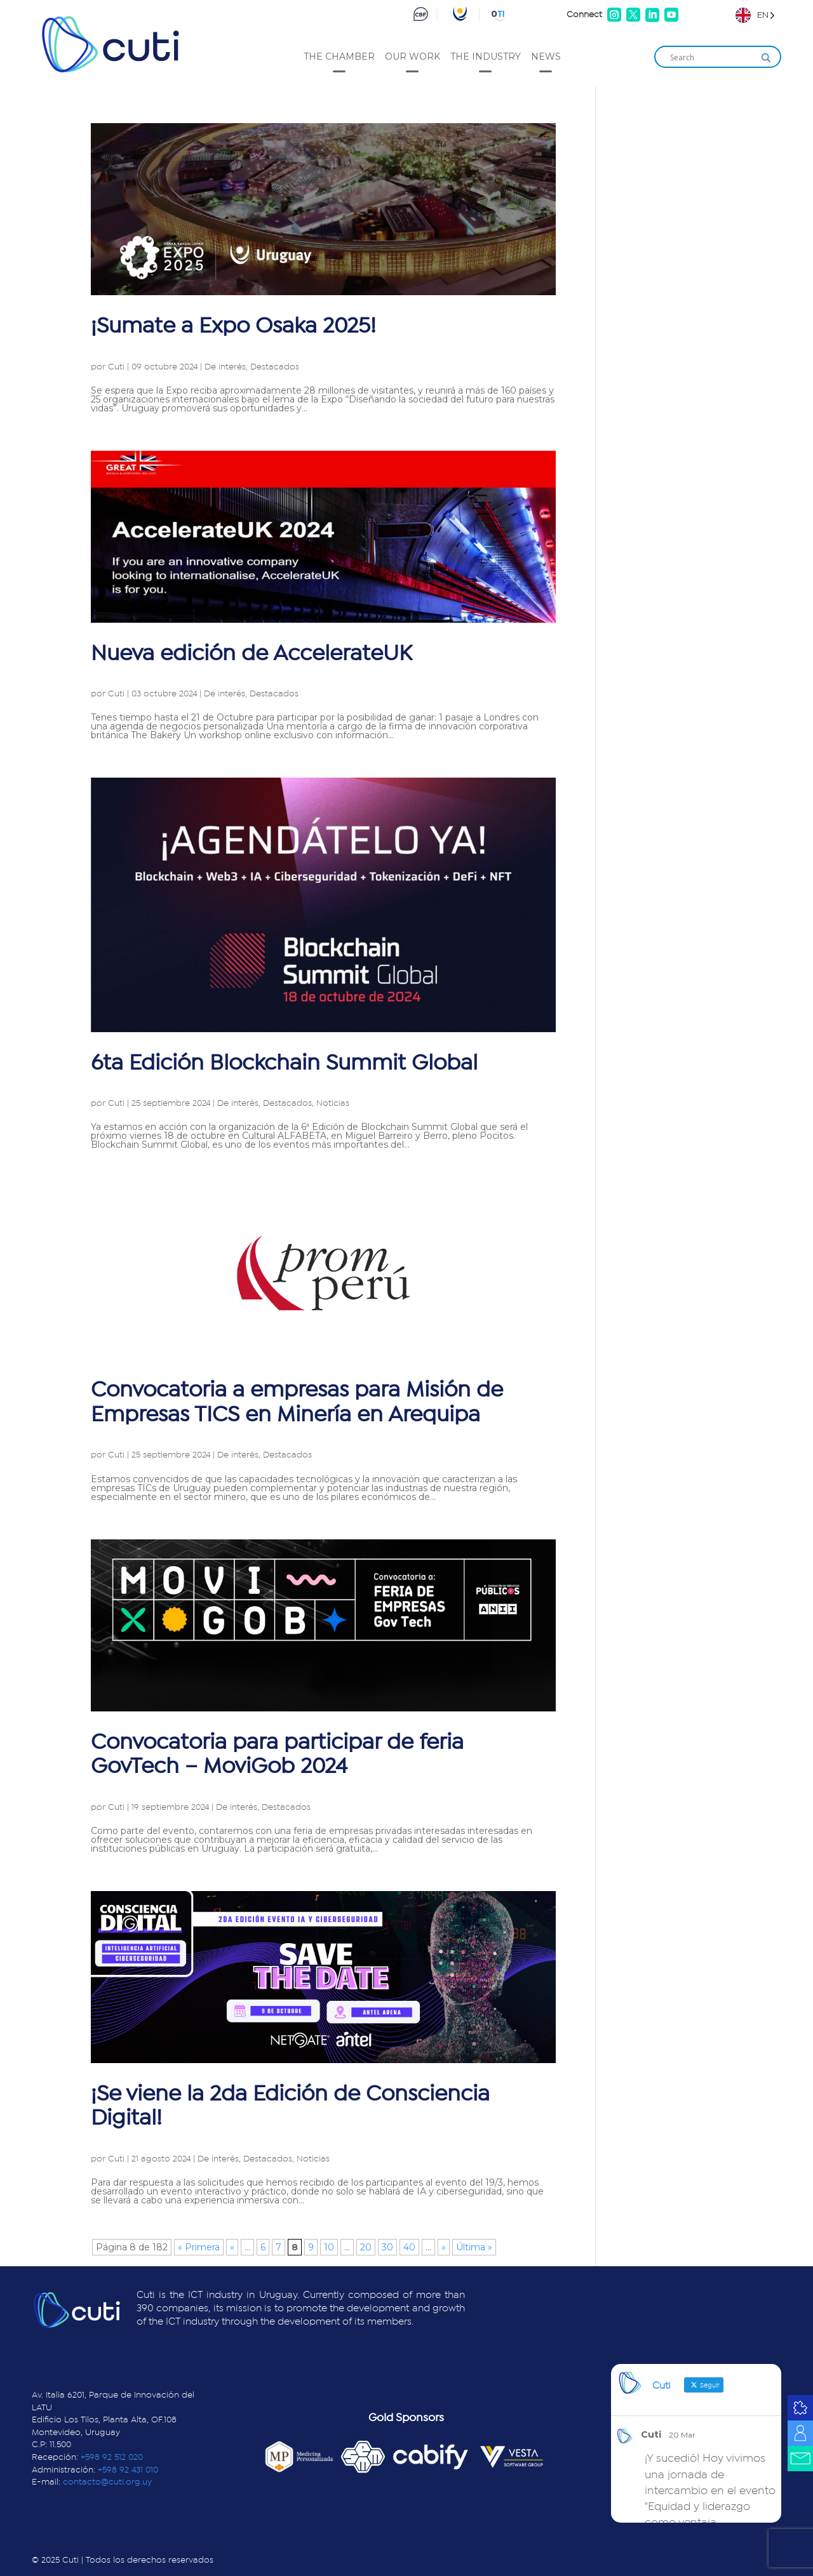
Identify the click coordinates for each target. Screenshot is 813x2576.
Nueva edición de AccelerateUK (251, 653)
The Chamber (339, 56)
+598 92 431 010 (128, 2470)
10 (329, 2247)
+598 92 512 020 (112, 2457)
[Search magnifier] (766, 57)
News (546, 56)
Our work (412, 56)
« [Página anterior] (232, 2247)
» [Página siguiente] (443, 2247)
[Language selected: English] (755, 15)
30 (387, 2247)
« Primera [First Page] (199, 2247)
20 (366, 2247)
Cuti (116, 366)
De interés (225, 366)
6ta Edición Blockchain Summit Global (284, 1063)
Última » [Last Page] (474, 2247)
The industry (485, 56)
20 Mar (682, 2435)
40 (409, 2247)
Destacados (274, 366)
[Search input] (712, 57)
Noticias (332, 1103)
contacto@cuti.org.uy (107, 2482)
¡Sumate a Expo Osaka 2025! (233, 326)
